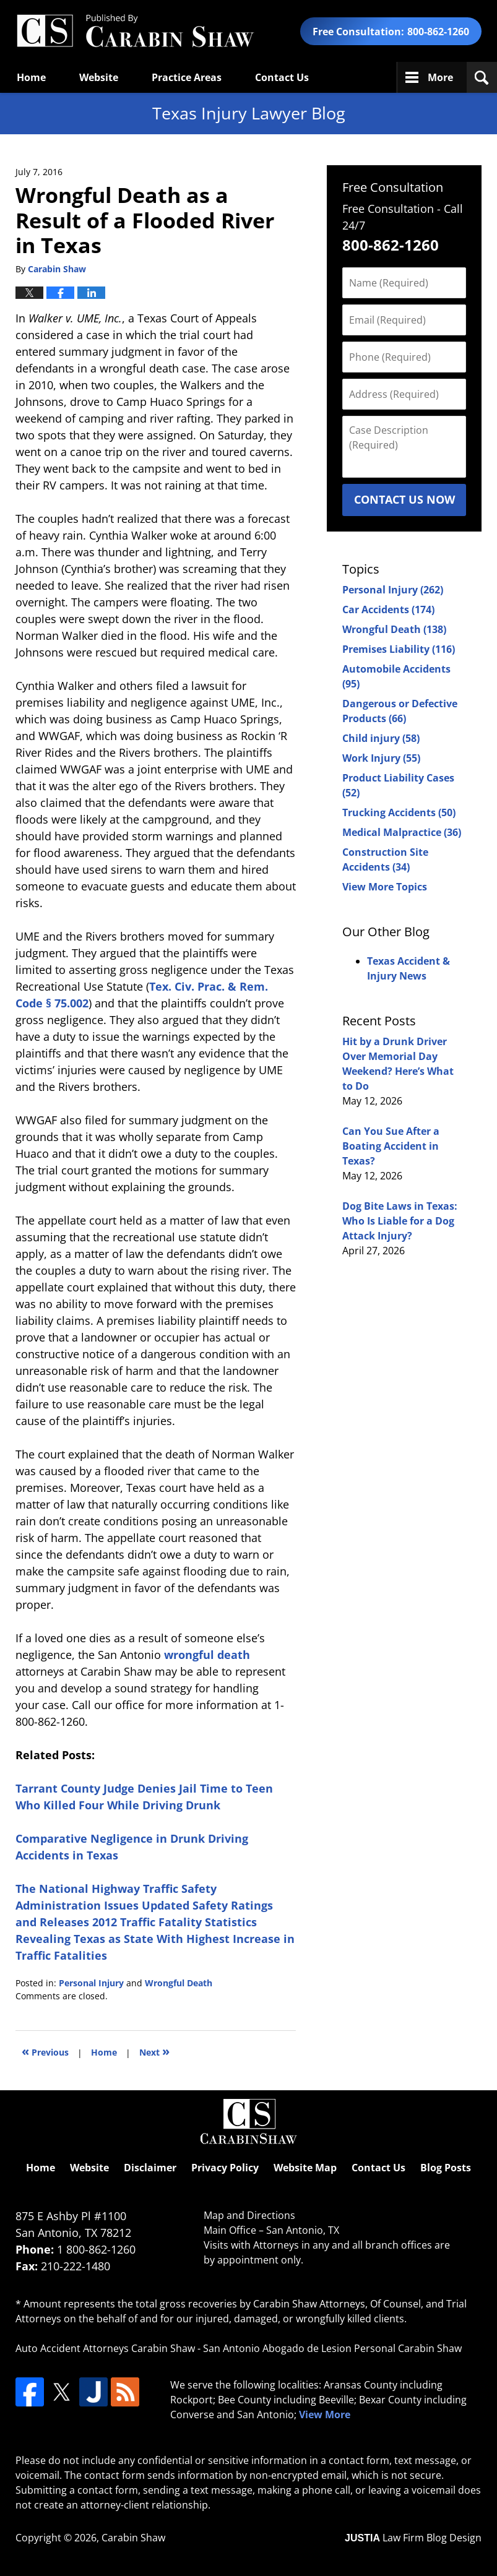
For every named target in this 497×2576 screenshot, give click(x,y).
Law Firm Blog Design (413, 2537)
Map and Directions (249, 2215)
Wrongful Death (178, 1983)
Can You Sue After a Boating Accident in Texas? (390, 1146)
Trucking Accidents (399, 812)
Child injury (381, 738)
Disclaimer (150, 2167)
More (440, 77)
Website (98, 77)
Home (31, 77)
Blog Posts (445, 2167)
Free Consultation (392, 187)
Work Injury (381, 758)
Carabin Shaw (133, 2537)
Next (154, 2051)
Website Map (305, 2167)
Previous (45, 2051)
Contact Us (282, 77)
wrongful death (207, 1654)
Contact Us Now (404, 499)
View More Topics (384, 887)
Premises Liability (398, 649)
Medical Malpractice (401, 832)
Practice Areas (187, 77)
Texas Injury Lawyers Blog (134, 31)
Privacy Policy (225, 2167)
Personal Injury (91, 1983)
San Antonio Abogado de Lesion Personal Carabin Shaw (332, 2348)
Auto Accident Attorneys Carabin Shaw (105, 2348)
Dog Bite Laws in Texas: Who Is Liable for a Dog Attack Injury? (399, 1221)
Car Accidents (388, 609)
